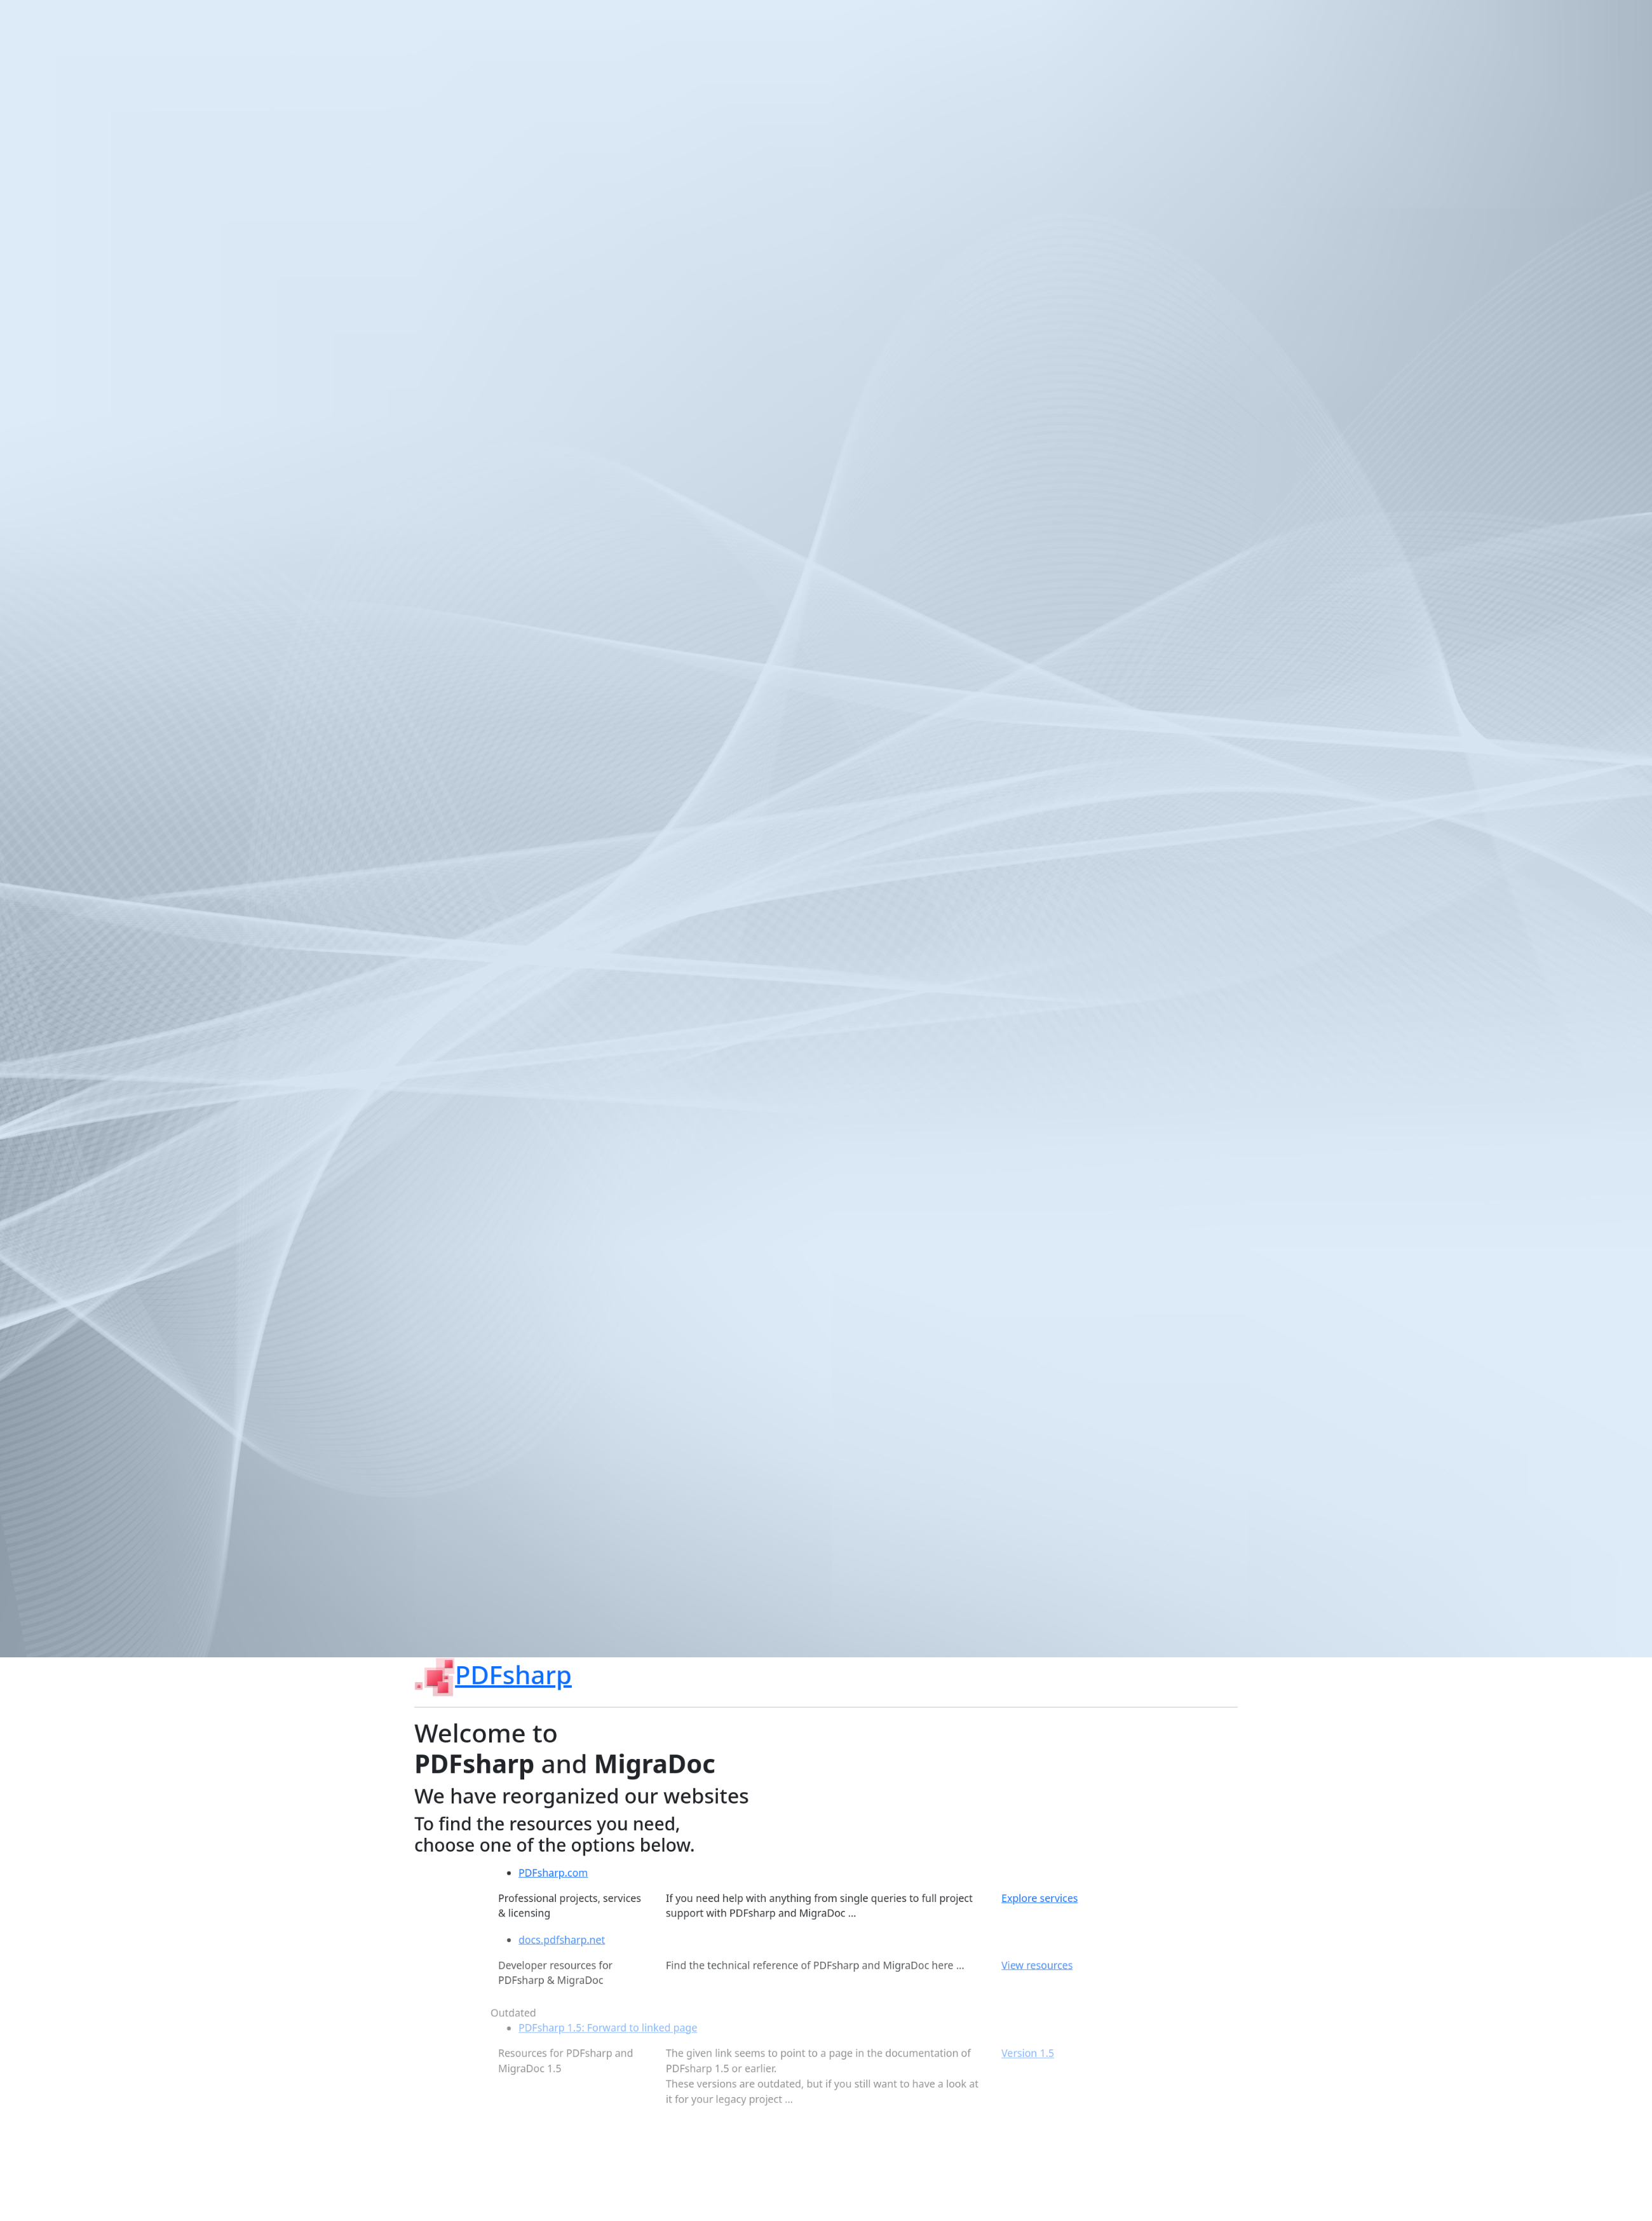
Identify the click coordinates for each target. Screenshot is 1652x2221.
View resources (1052, 2015)
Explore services (1055, 1940)
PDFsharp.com (533, 1912)
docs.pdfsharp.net (542, 1988)
